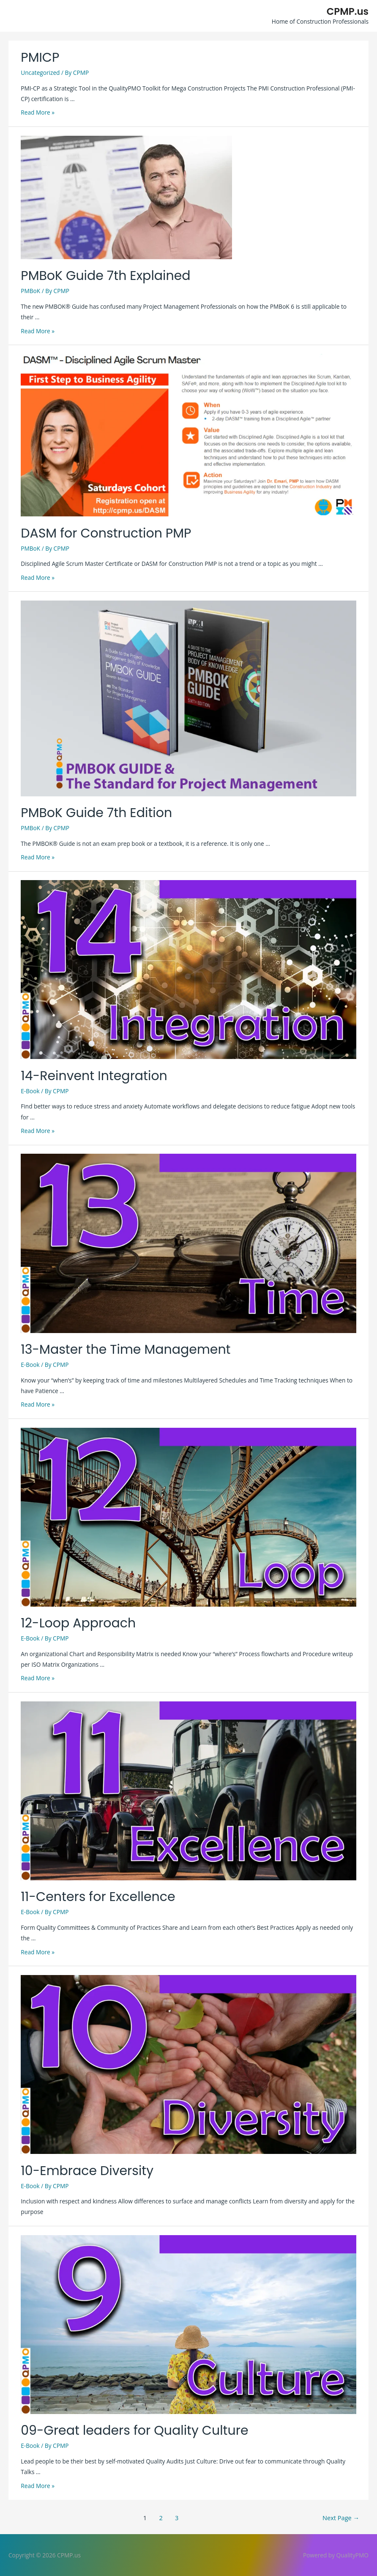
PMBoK (30, 291)
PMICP (40, 57)
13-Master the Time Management (125, 1349)
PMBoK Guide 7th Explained (105, 276)
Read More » (38, 112)
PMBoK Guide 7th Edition (96, 813)
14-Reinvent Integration (94, 1076)
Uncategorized (40, 73)
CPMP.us (348, 11)
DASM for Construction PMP (106, 533)
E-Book (30, 1091)
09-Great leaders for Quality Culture (134, 2430)
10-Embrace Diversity (87, 2171)
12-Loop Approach (78, 1623)
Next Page (340, 2517)
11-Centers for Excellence (98, 1897)
